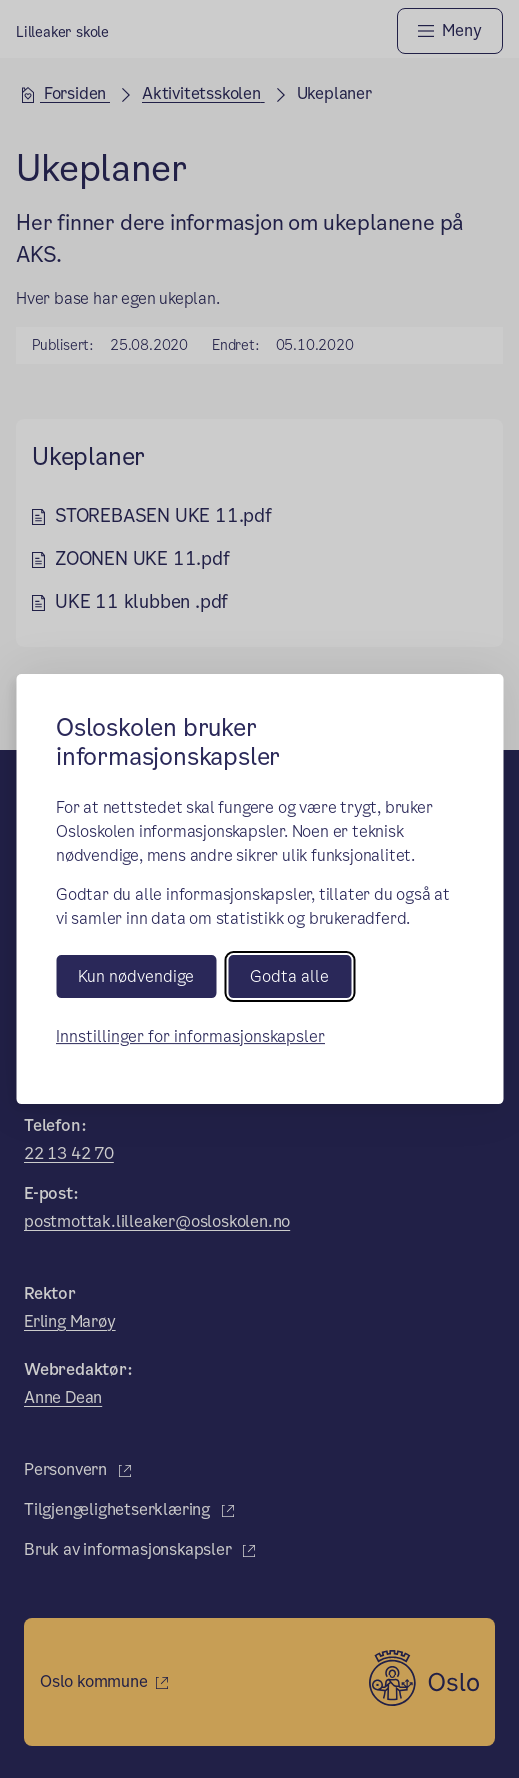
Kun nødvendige (136, 976)
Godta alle (289, 976)
